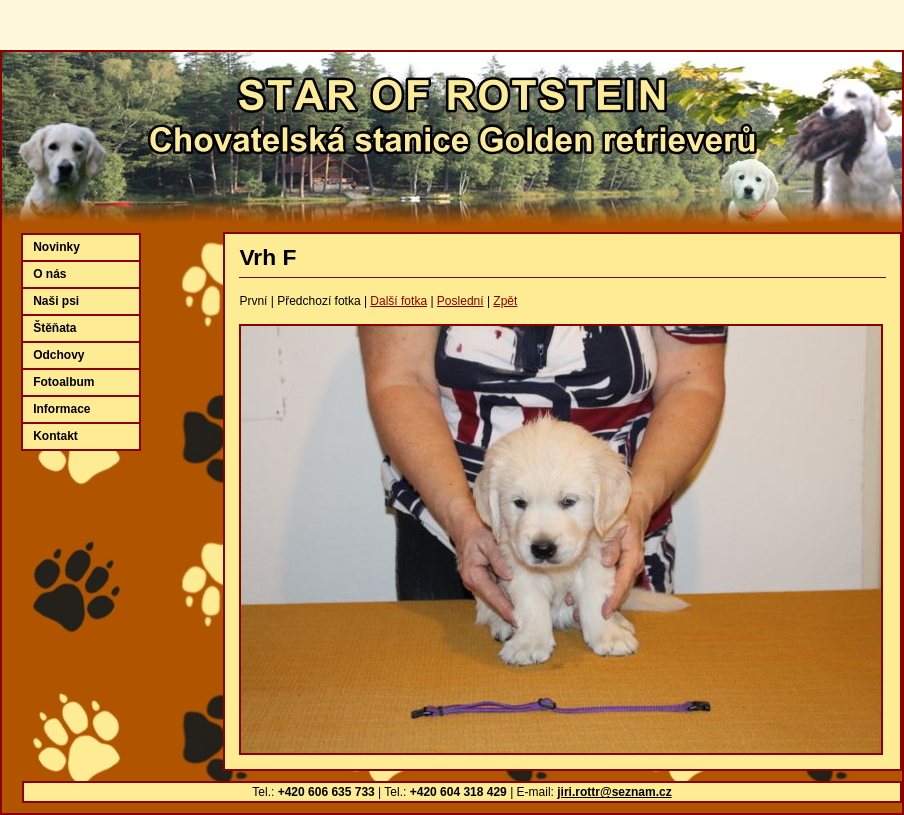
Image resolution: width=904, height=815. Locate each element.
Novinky (56, 247)
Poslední (460, 301)
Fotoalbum (63, 382)
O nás (49, 274)
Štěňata (54, 328)
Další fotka (398, 301)
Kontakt (55, 436)
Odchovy (58, 355)
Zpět (505, 301)
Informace (61, 409)
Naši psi (56, 301)
